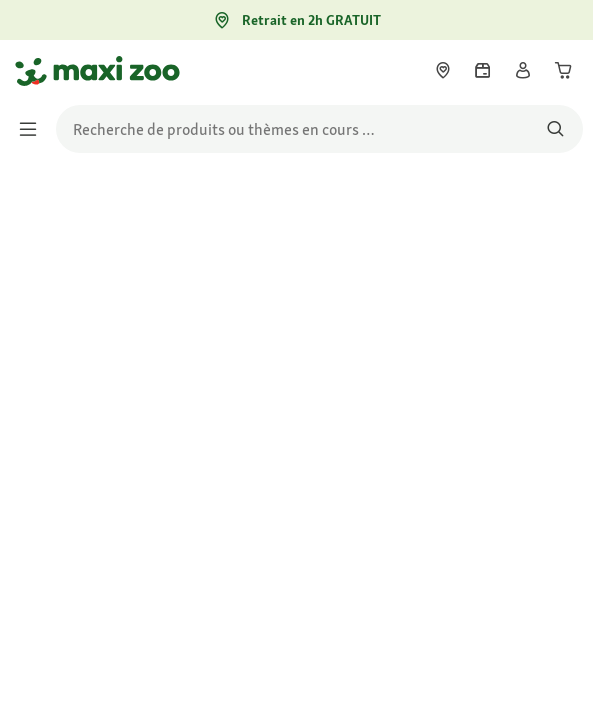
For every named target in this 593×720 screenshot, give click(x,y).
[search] (319, 129)
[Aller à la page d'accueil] (33, 71)
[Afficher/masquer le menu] (34, 129)
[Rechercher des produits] (555, 129)
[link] (443, 70)
